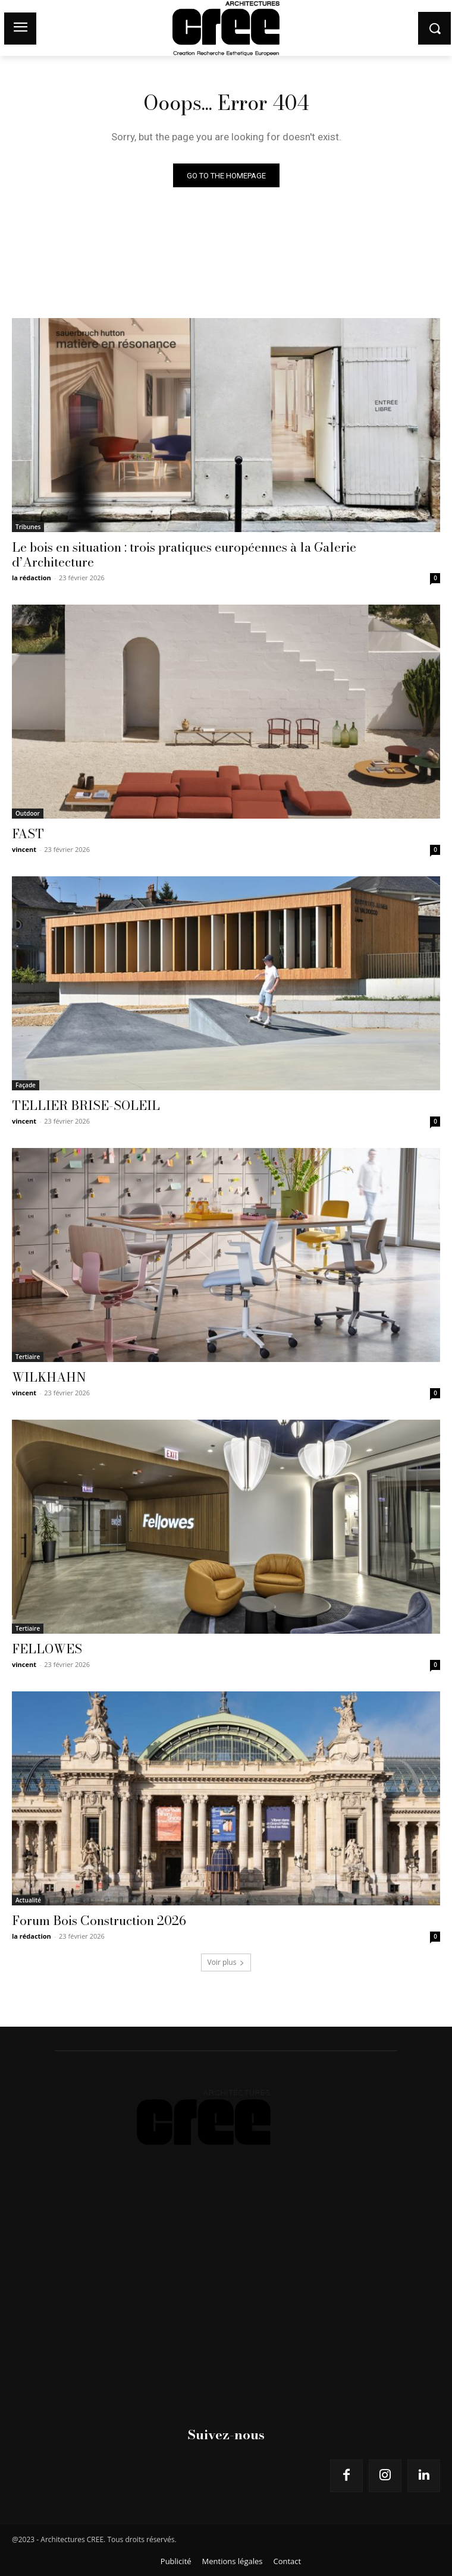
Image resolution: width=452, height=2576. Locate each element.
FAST (28, 833)
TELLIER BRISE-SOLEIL (86, 1105)
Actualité (28, 1900)
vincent (24, 849)
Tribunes (27, 527)
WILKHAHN (49, 1376)
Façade (25, 1085)
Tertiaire (27, 1357)
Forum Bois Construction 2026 (99, 1920)
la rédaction (31, 577)
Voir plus (226, 1962)
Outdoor (27, 813)
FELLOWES (47, 1648)
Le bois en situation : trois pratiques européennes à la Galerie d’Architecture (184, 554)
